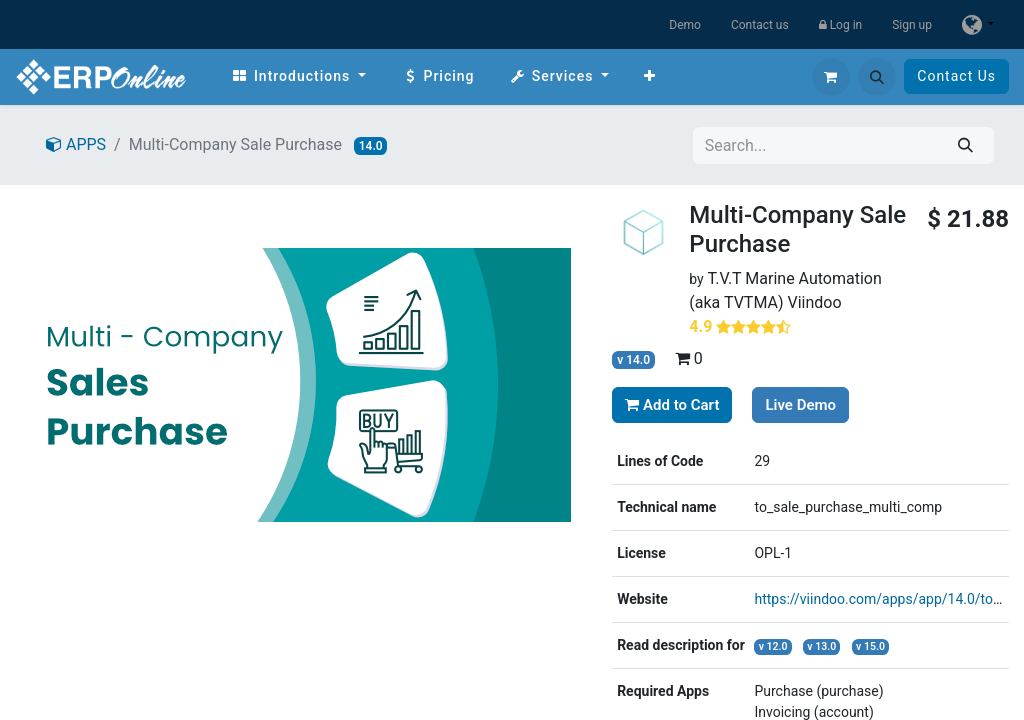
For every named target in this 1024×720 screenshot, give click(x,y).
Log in (841, 25)
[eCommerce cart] (831, 77)
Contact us (760, 25)
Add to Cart (672, 405)
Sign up (912, 25)
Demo (685, 25)
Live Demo (800, 405)
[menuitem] (298, 76)
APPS (76, 144)
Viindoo (814, 302)
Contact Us (956, 76)
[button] (877, 77)
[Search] (965, 145)
